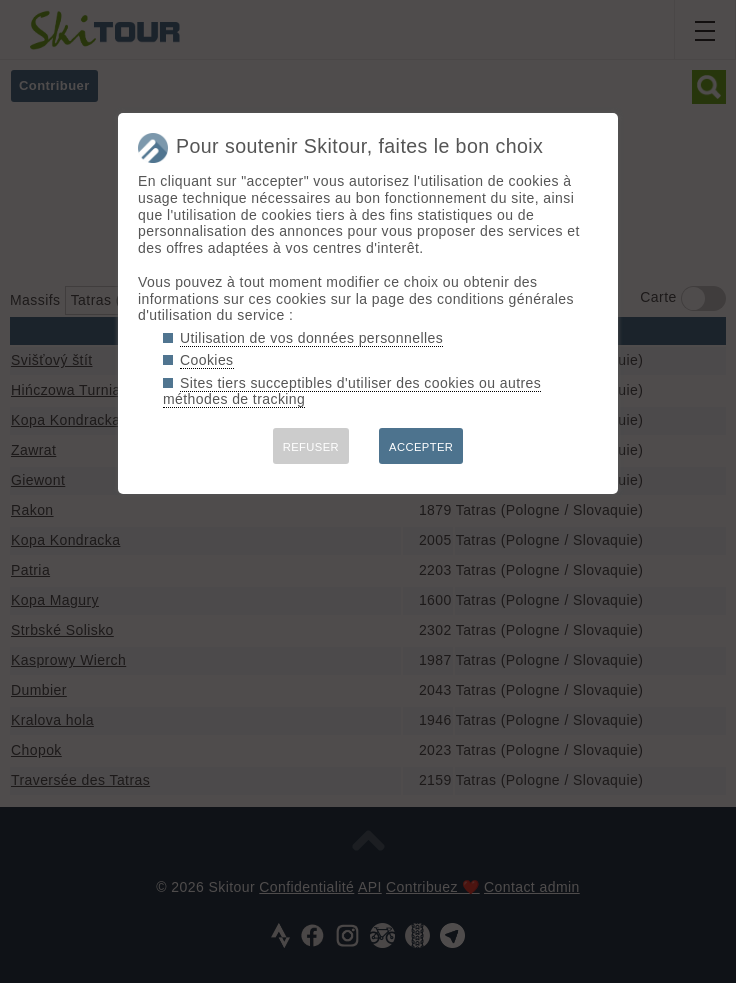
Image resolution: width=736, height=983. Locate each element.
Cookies (207, 360)
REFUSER (311, 447)
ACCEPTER (421, 447)
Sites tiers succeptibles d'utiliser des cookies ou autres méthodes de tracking (352, 391)
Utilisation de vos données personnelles (311, 338)
